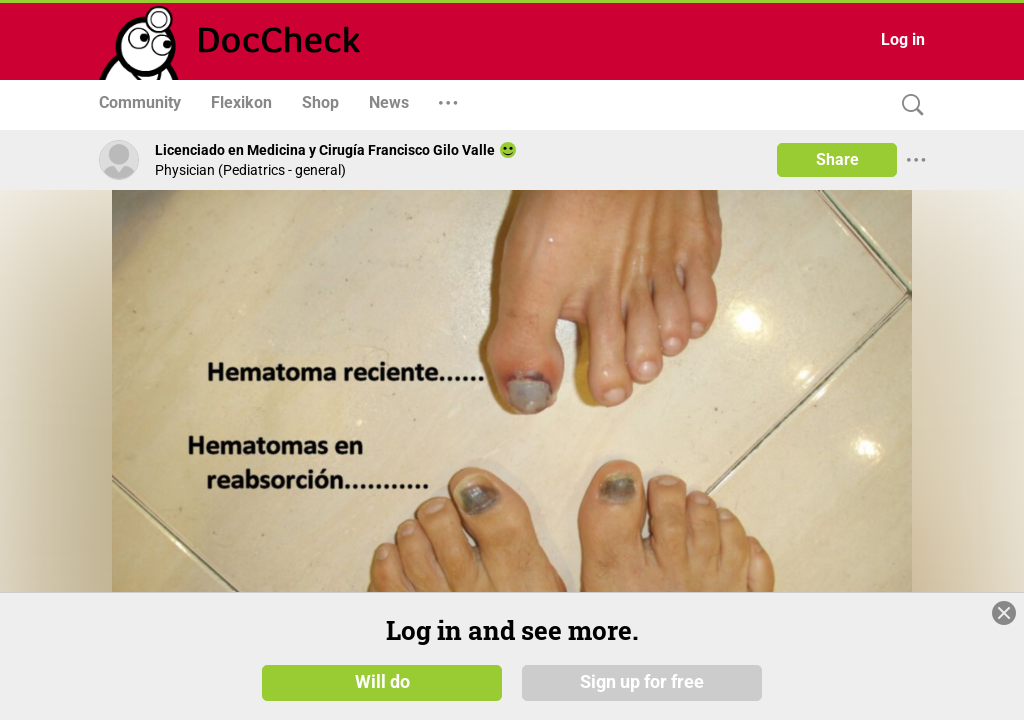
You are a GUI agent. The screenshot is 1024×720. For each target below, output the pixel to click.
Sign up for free (642, 682)
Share (837, 159)
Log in (903, 39)
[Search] (908, 105)
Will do (382, 682)
